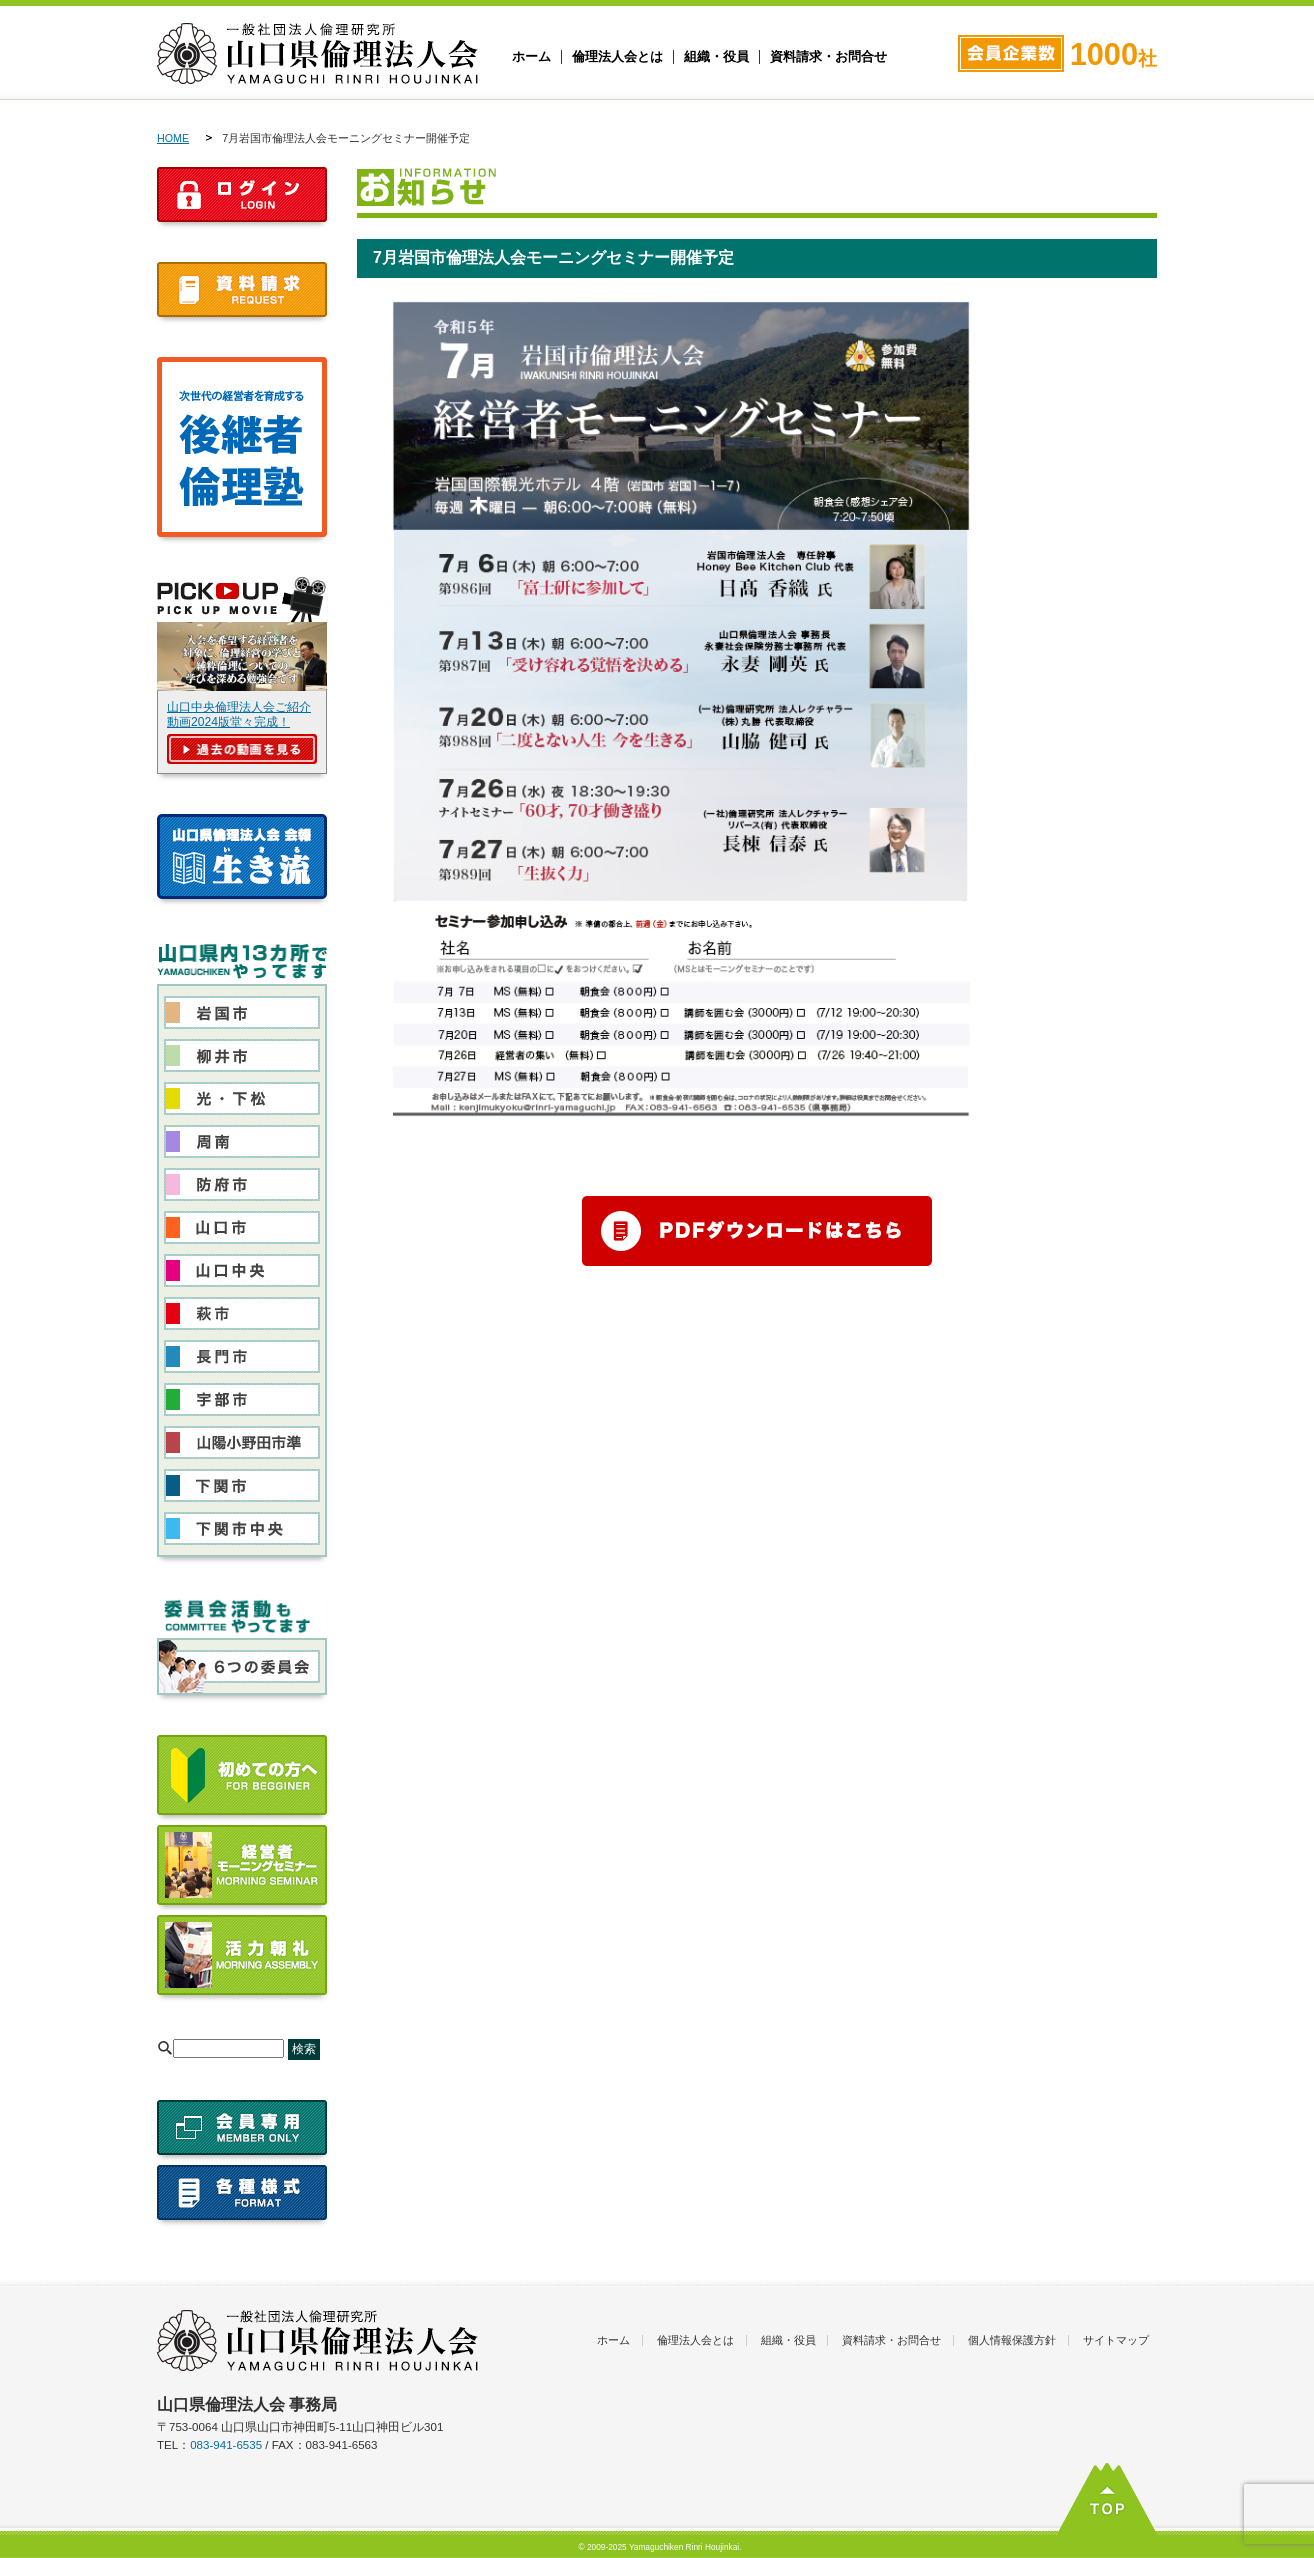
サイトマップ (1116, 2340)
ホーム (531, 57)
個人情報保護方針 (1012, 2340)
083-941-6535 (226, 2445)
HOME (173, 138)
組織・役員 (716, 57)
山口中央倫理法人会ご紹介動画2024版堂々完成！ (239, 714)
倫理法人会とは (617, 57)
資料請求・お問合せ (828, 57)
